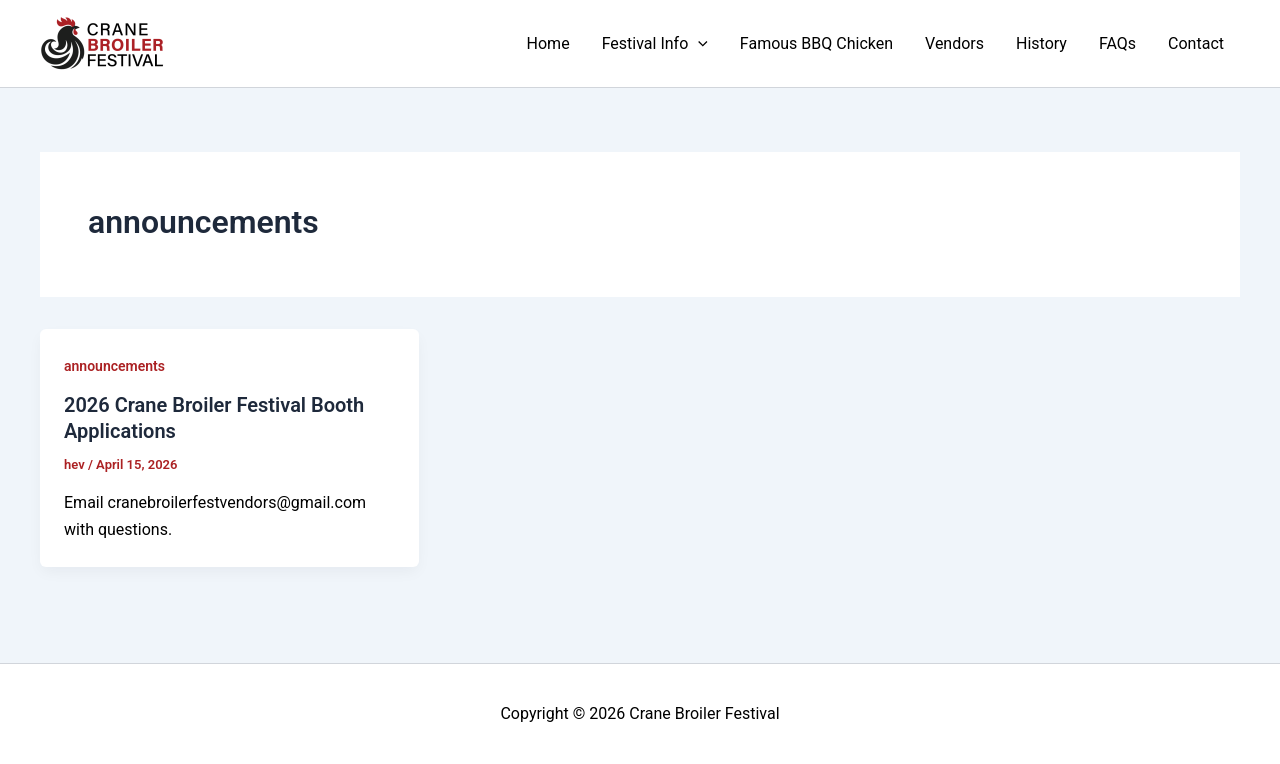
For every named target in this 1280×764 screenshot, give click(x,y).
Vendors (954, 43)
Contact (1196, 43)
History (1041, 43)
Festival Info (655, 44)
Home (548, 43)
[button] (698, 44)
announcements (114, 366)
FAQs (1117, 43)
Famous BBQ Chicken (816, 43)
